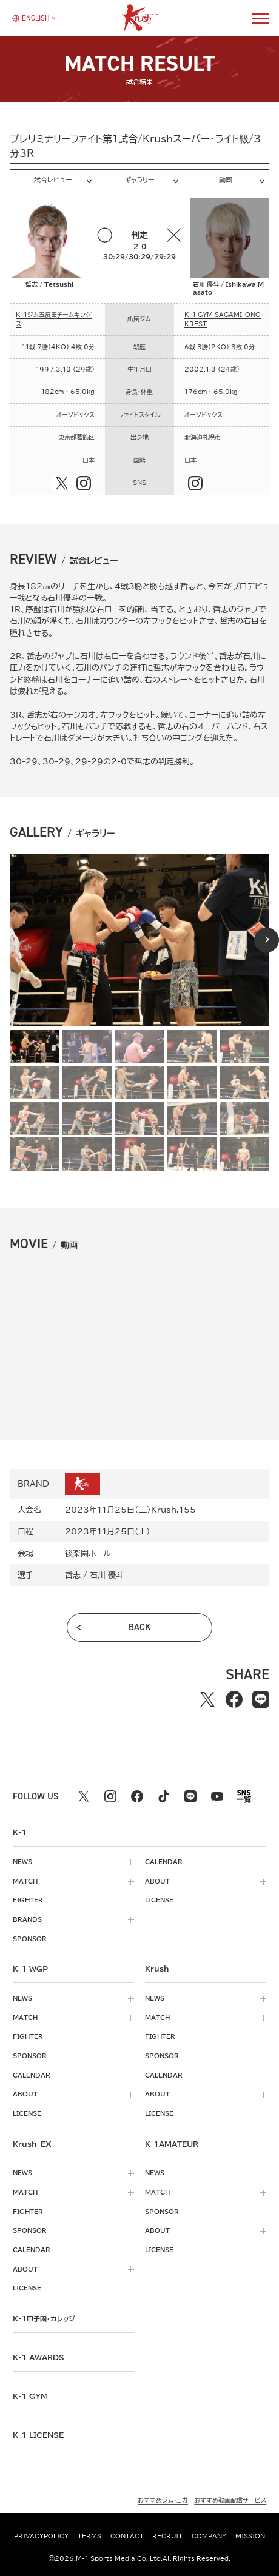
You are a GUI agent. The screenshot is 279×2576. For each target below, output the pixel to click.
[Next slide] (266, 940)
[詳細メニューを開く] (261, 18)
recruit (167, 2536)
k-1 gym (30, 2396)
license (159, 1900)
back (140, 1627)
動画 (225, 180)
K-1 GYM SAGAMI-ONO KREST (222, 319)
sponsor (30, 1939)
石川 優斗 (107, 1575)
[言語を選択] (31, 18)
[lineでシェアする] (260, 1699)
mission (250, 2536)
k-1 (44, 2318)
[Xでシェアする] (207, 1699)
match (25, 1881)
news (22, 1862)
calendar (164, 1862)
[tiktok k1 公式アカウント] (164, 1796)
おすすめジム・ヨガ (163, 2500)
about (157, 1881)
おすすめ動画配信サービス (230, 2500)
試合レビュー (53, 180)
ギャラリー (139, 180)
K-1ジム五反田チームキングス (54, 319)
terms (89, 2536)
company (209, 2536)
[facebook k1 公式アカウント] (137, 1796)
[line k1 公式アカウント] (190, 1796)
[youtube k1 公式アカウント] (217, 1796)
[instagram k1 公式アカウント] (110, 1796)
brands (27, 1919)
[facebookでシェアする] (234, 1699)
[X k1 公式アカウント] (84, 1796)
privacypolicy (41, 2536)
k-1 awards (38, 2357)
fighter (28, 1900)
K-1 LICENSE (38, 2434)
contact (127, 2536)
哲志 (73, 1575)
